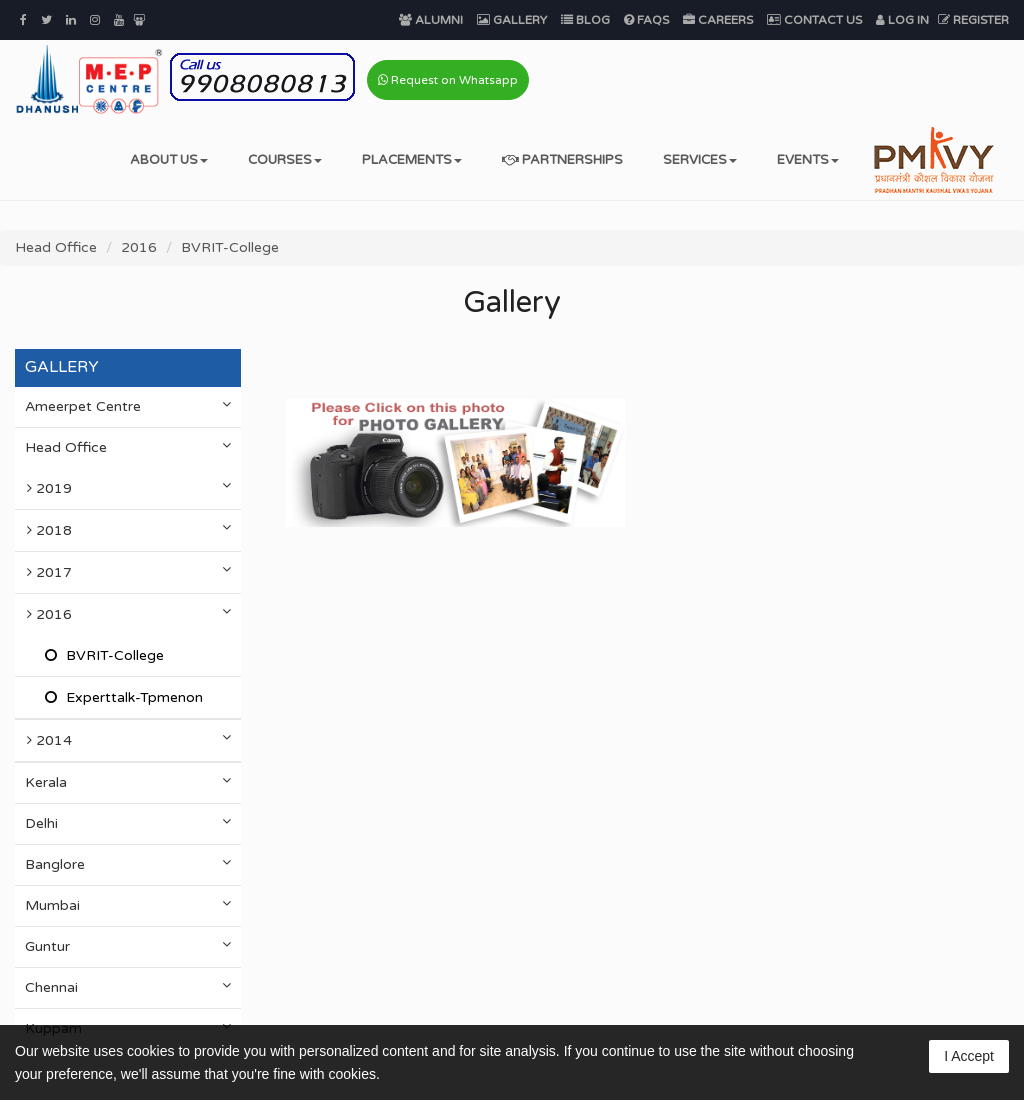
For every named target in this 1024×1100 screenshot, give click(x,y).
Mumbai (128, 905)
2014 (133, 739)
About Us (169, 160)
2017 (133, 571)
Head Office (56, 247)
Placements (412, 160)
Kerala (128, 782)
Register (973, 20)
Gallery (512, 20)
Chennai (128, 987)
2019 (133, 487)
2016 (139, 247)
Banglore (128, 864)
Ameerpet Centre (128, 406)
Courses (285, 160)
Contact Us (814, 20)
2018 (133, 529)
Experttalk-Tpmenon (132, 697)
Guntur (128, 946)
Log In (902, 20)
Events (808, 160)
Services (700, 160)
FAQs (646, 20)
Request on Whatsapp (448, 80)
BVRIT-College (230, 247)
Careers (718, 20)
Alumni (431, 20)
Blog (585, 20)
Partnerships (562, 160)
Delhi (128, 823)
